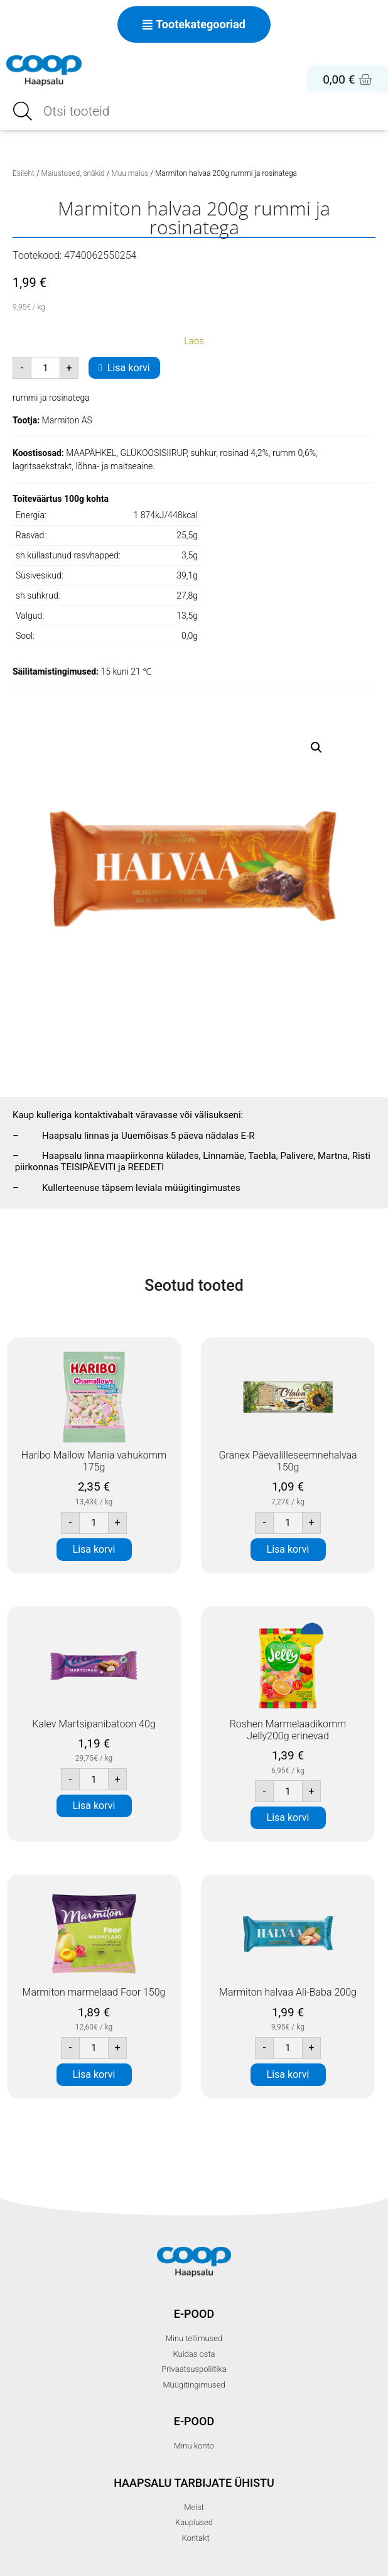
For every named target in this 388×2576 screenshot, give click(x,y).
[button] (316, 747)
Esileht (24, 173)
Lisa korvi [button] (94, 1549)
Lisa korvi (128, 368)
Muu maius (129, 173)
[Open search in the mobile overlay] (194, 111)
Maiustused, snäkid (73, 173)
